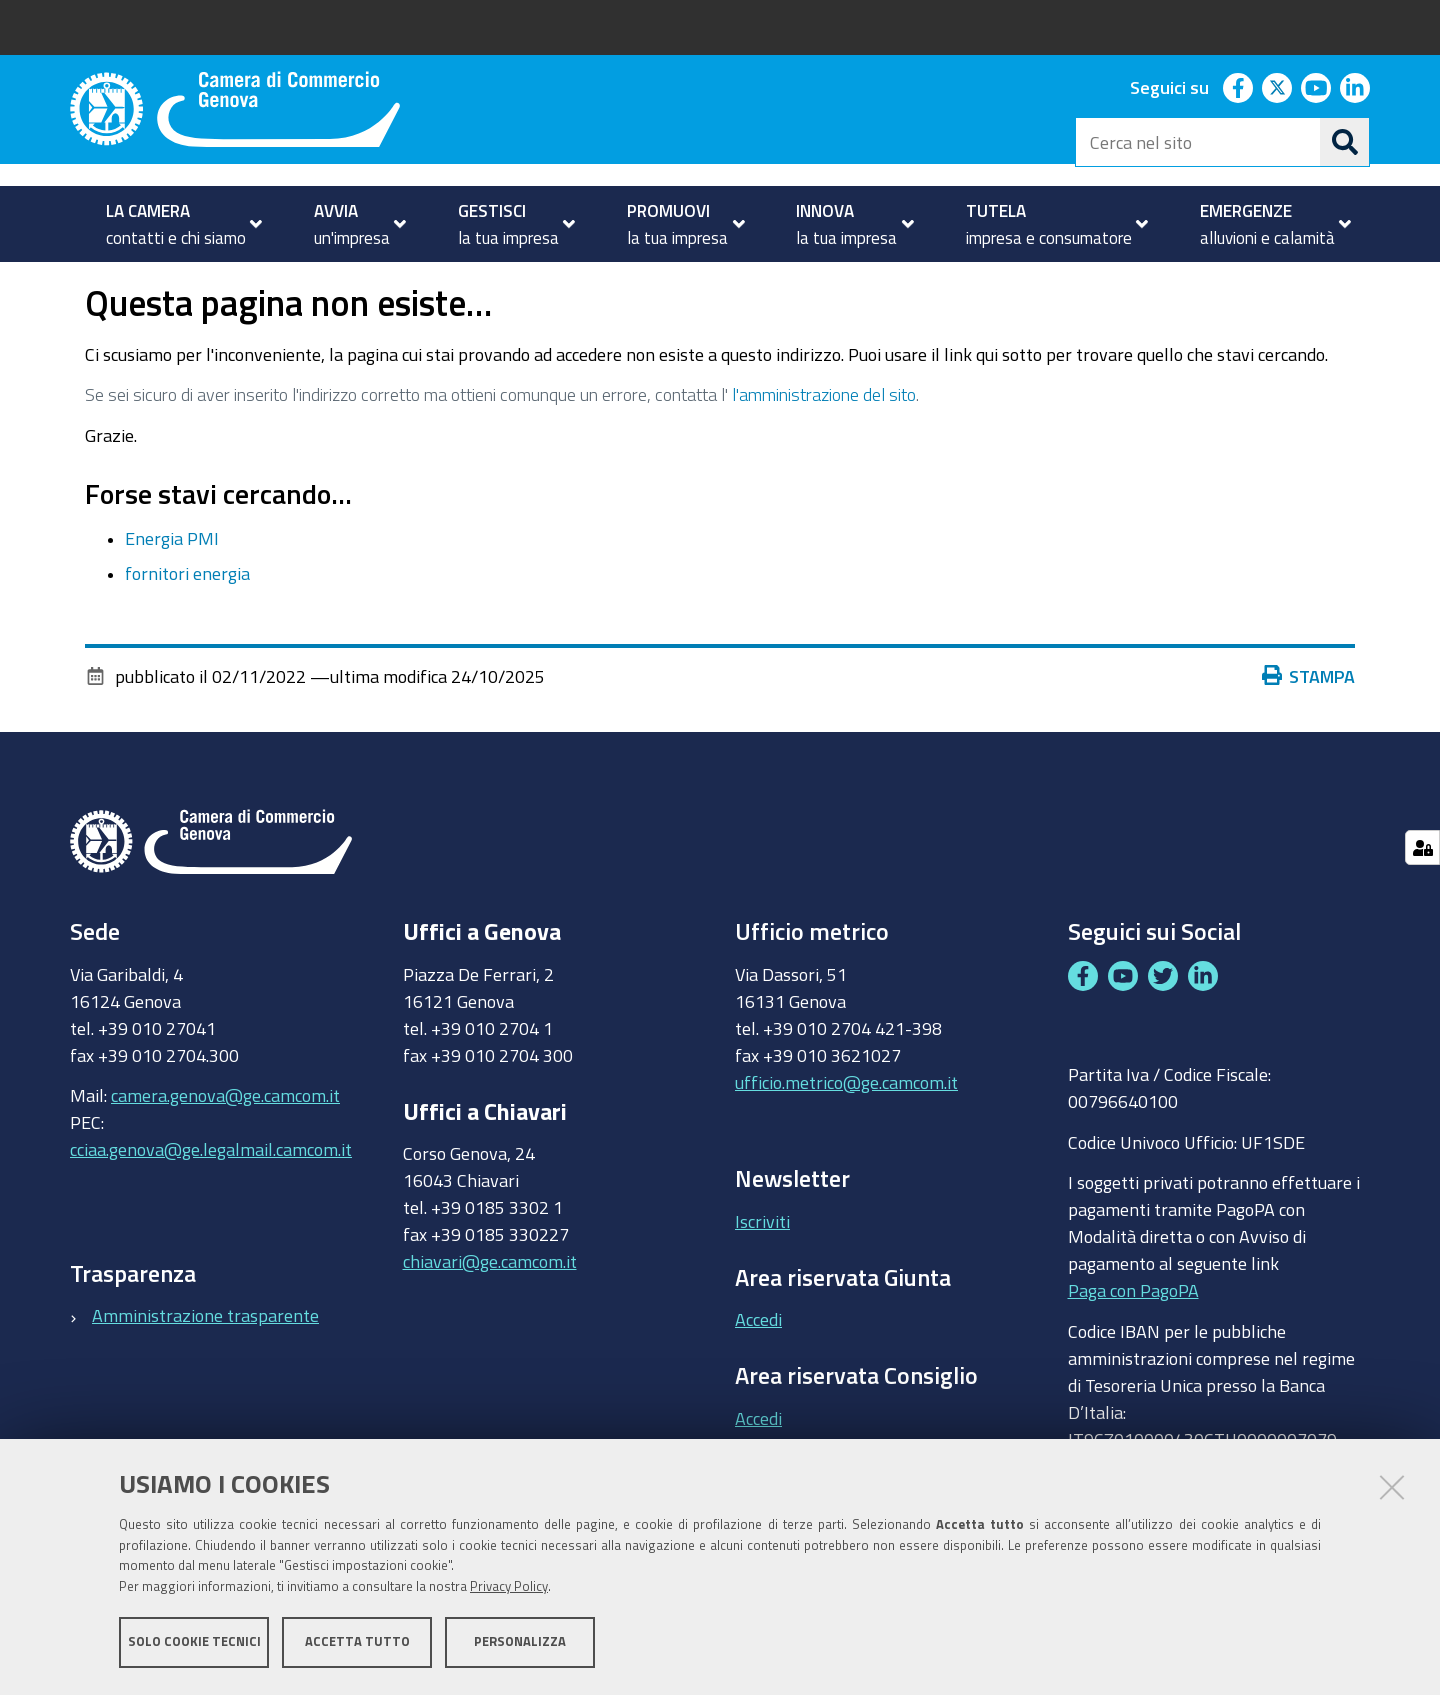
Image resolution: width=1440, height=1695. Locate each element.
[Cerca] (1345, 142)
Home (83, 283)
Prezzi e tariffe (259, 283)
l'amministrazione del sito (824, 450)
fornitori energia (187, 629)
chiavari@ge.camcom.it (490, 1318)
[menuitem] (175, 224)
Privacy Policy (509, 1587)
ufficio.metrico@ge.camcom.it (846, 1138)
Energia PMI (172, 595)
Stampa (1309, 732)
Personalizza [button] (520, 1642)
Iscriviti (762, 1277)
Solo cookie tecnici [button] (194, 1642)
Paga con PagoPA (1133, 1346)
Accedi (758, 1376)
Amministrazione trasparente (205, 1372)
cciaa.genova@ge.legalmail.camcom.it (211, 1205)
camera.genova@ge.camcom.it (225, 1151)
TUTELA (142, 283)
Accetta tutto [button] (357, 1642)
